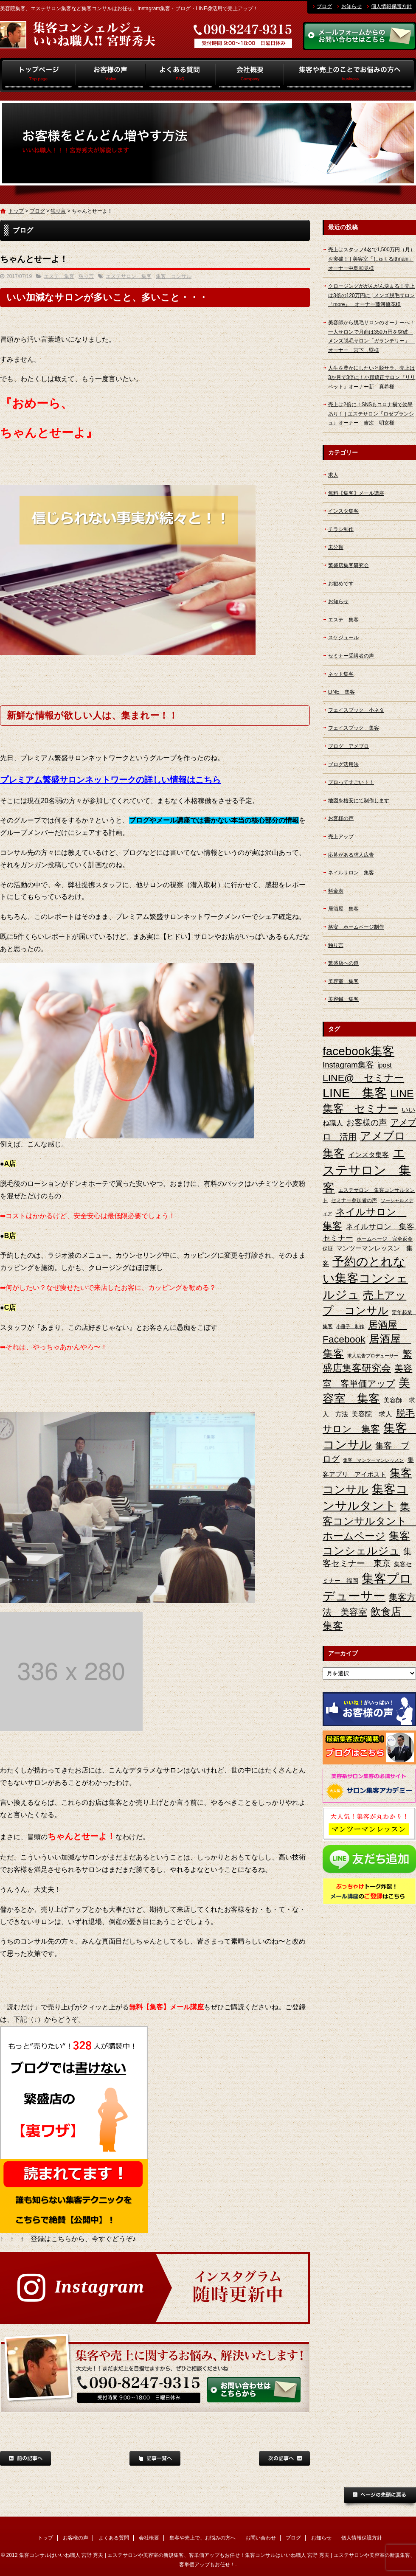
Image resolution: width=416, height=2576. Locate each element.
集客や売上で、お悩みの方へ (349, 75)
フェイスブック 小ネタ (356, 710)
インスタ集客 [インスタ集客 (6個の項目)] (368, 1154)
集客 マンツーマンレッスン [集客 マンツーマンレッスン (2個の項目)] (373, 1460)
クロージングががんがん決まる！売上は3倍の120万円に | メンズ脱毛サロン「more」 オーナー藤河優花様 (371, 295)
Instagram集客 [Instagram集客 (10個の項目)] (348, 1064)
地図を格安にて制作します (358, 800)
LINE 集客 (341, 692)
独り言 (58, 211)
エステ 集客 (59, 276)
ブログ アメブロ (348, 746)
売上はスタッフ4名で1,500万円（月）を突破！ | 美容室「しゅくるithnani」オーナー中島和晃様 (371, 259)
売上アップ (341, 837)
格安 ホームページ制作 (356, 927)
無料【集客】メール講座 (356, 493)
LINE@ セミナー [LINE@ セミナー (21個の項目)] (363, 1077)
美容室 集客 (343, 981)
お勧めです (341, 584)
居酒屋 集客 (343, 909)
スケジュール (343, 637)
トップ (37, 75)
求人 (333, 475)
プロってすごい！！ (351, 782)
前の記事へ (25, 2458)
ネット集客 (341, 674)
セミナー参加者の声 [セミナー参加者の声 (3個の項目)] (354, 1200)
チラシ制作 (341, 529)
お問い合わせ (260, 2538)
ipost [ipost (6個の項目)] (384, 1065)
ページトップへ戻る (380, 2497)
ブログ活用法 (343, 764)
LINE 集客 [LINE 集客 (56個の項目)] (355, 1093)
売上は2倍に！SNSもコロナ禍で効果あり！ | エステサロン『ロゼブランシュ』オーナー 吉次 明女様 (371, 414)
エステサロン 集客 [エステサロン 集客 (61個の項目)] (367, 1170)
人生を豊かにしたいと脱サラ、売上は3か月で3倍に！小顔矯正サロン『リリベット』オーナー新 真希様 (371, 377)
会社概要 (249, 75)
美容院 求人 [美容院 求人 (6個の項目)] (371, 1414)
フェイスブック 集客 (353, 728)
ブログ (324, 6)
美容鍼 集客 (343, 999)
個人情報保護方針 (391, 6)
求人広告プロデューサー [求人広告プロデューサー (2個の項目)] (373, 1355)
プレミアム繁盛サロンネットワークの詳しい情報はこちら (110, 779)
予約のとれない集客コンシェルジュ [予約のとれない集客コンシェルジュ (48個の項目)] (365, 1278)
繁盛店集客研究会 (348, 565)
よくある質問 (180, 75)
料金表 (335, 891)
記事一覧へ (154, 2458)
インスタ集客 (343, 511)
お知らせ (351, 6)
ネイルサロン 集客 (351, 873)
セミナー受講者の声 (351, 656)
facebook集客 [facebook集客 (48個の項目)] (358, 1051)
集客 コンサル (173, 276)
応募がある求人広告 (351, 855)
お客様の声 (110, 75)
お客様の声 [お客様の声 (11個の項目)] (366, 1122)
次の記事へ (284, 2458)
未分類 (335, 547)
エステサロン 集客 (129, 276)
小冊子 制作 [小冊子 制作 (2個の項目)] (350, 1326)
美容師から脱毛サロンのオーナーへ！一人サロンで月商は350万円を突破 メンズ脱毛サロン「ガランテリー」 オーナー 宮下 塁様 (371, 336)
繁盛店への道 (343, 963)
